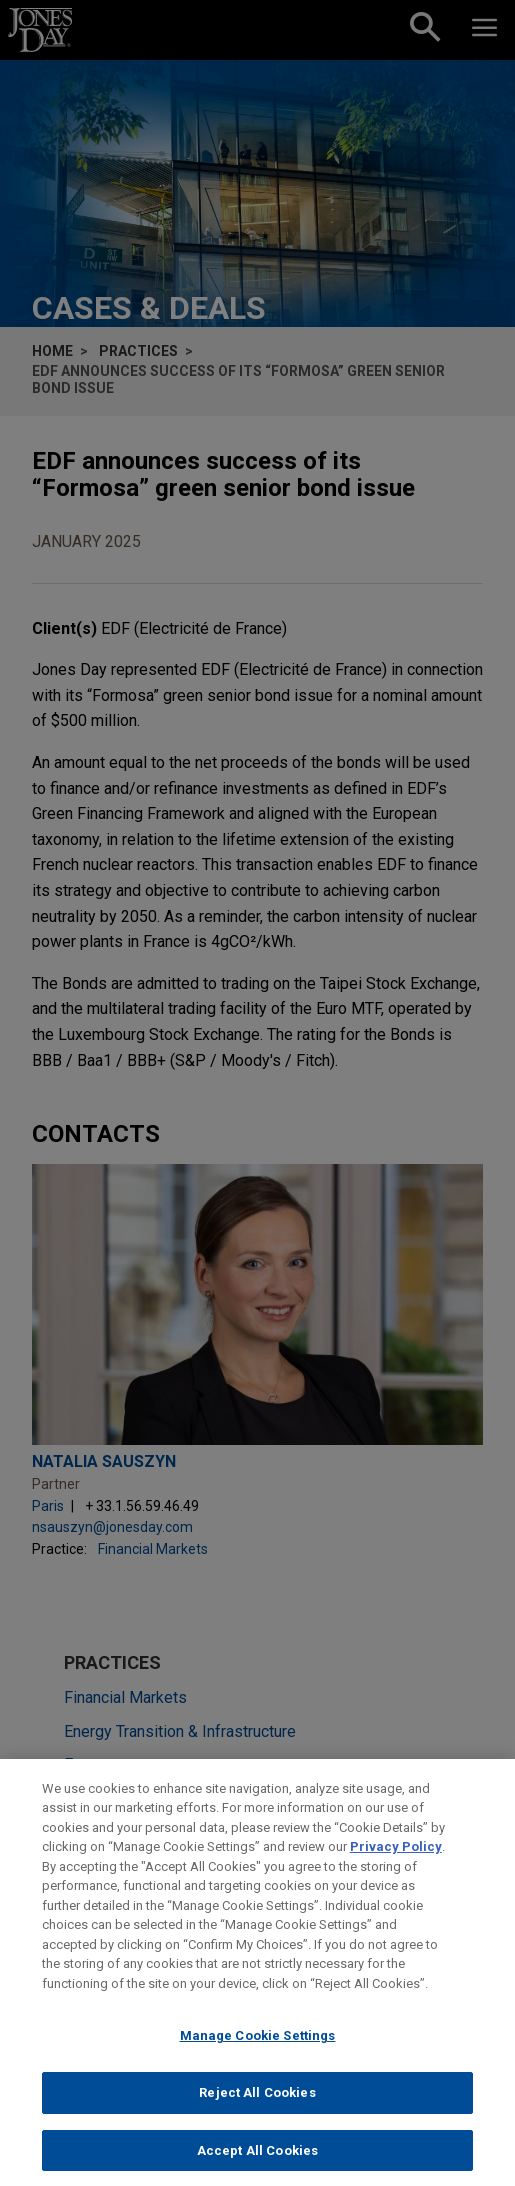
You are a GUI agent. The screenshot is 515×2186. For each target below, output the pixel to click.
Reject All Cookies (257, 2108)
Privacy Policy (396, 1862)
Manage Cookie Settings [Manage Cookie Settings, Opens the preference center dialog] (258, 2051)
